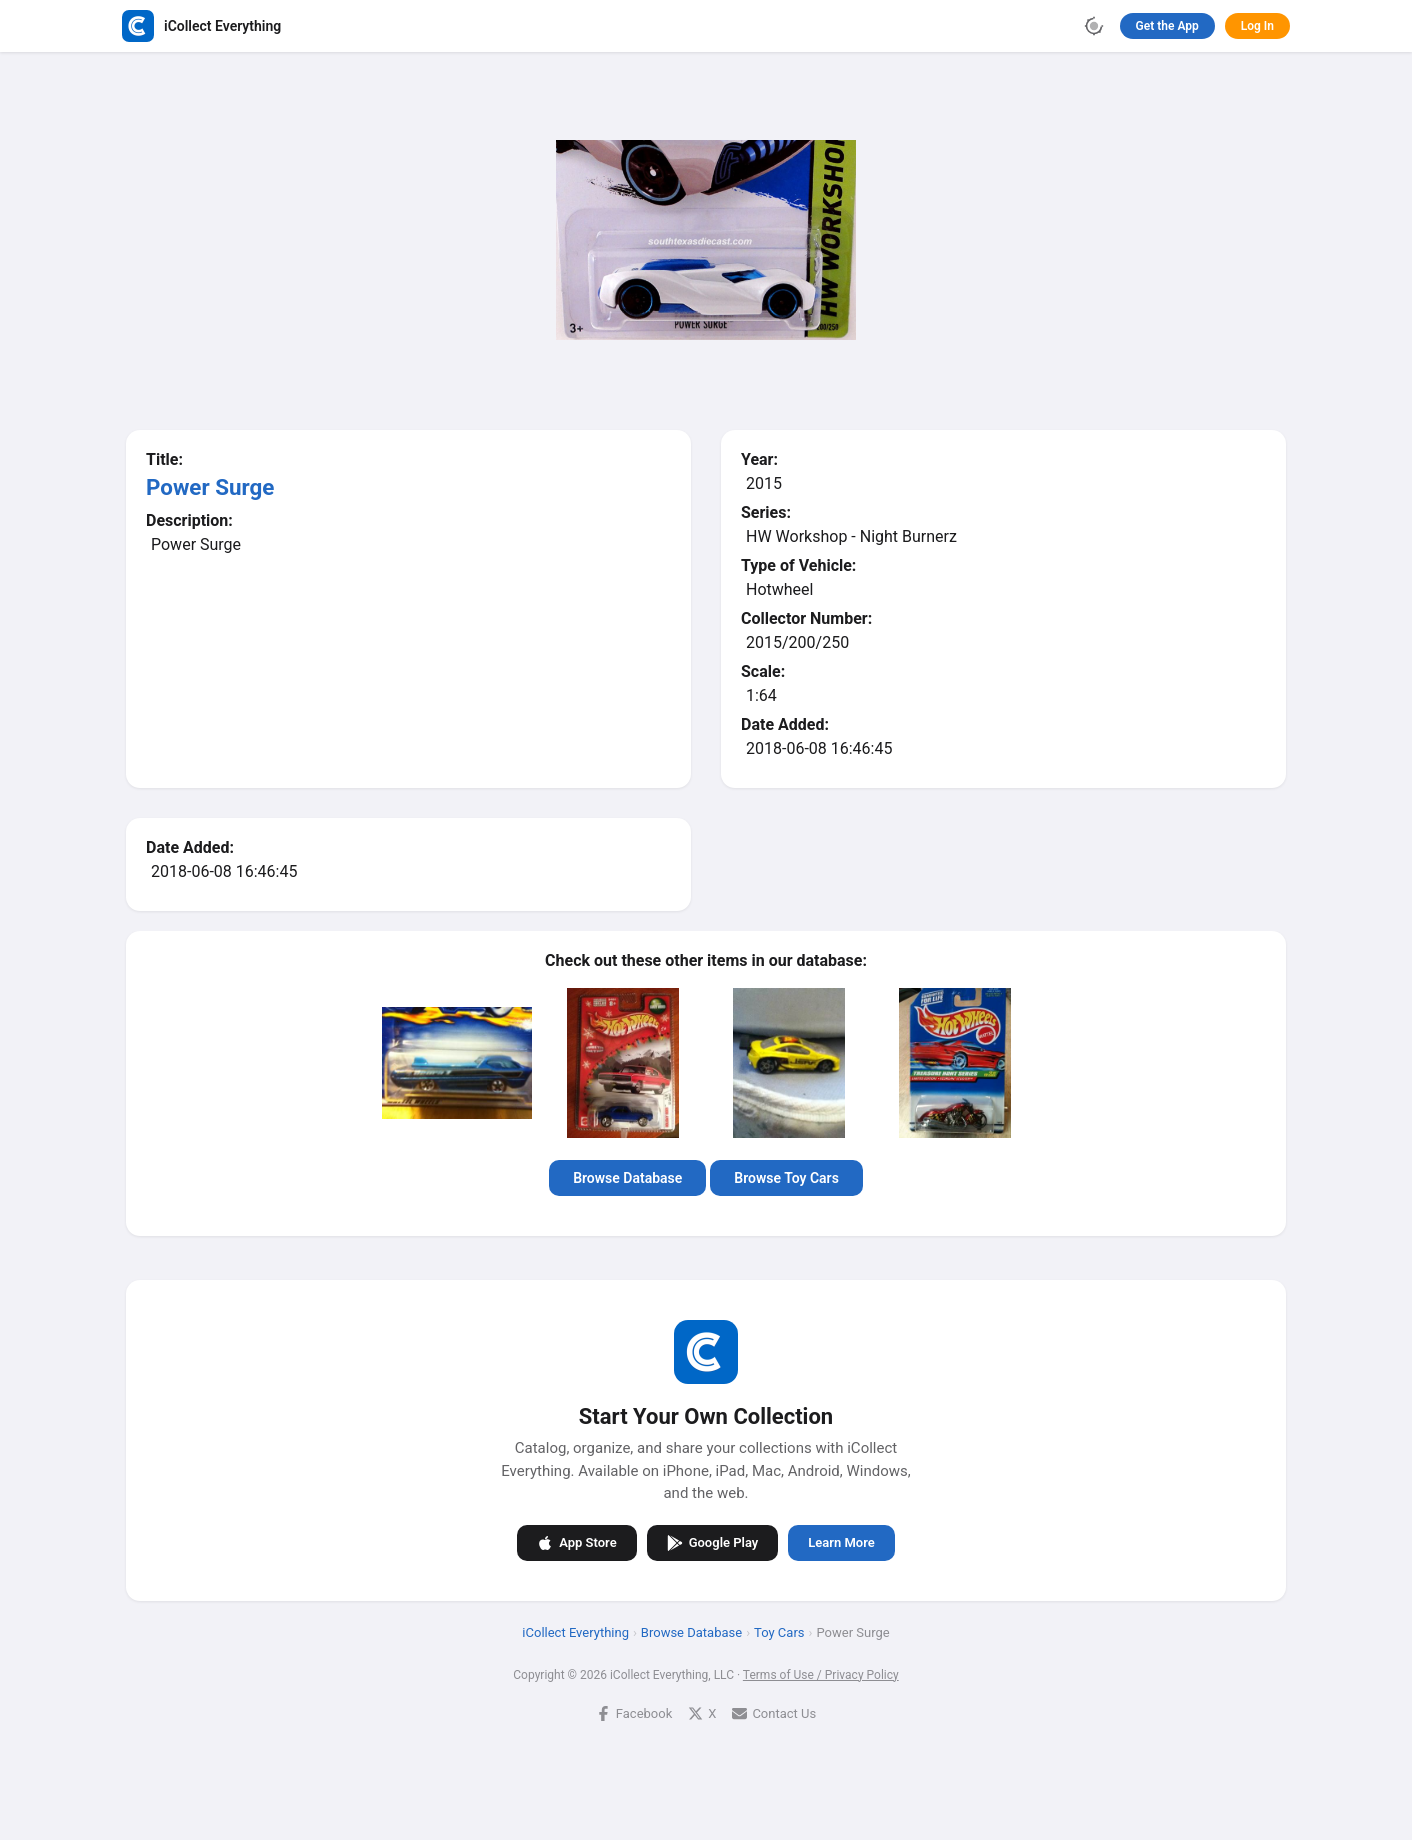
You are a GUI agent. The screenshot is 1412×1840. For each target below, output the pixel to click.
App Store (576, 1543)
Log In (1257, 26)
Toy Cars (779, 1632)
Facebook (634, 1713)
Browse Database (627, 1178)
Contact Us (774, 1713)
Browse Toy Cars (786, 1178)
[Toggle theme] (1094, 26)
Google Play (713, 1543)
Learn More (841, 1542)
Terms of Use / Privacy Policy (821, 1675)
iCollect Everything (575, 1632)
